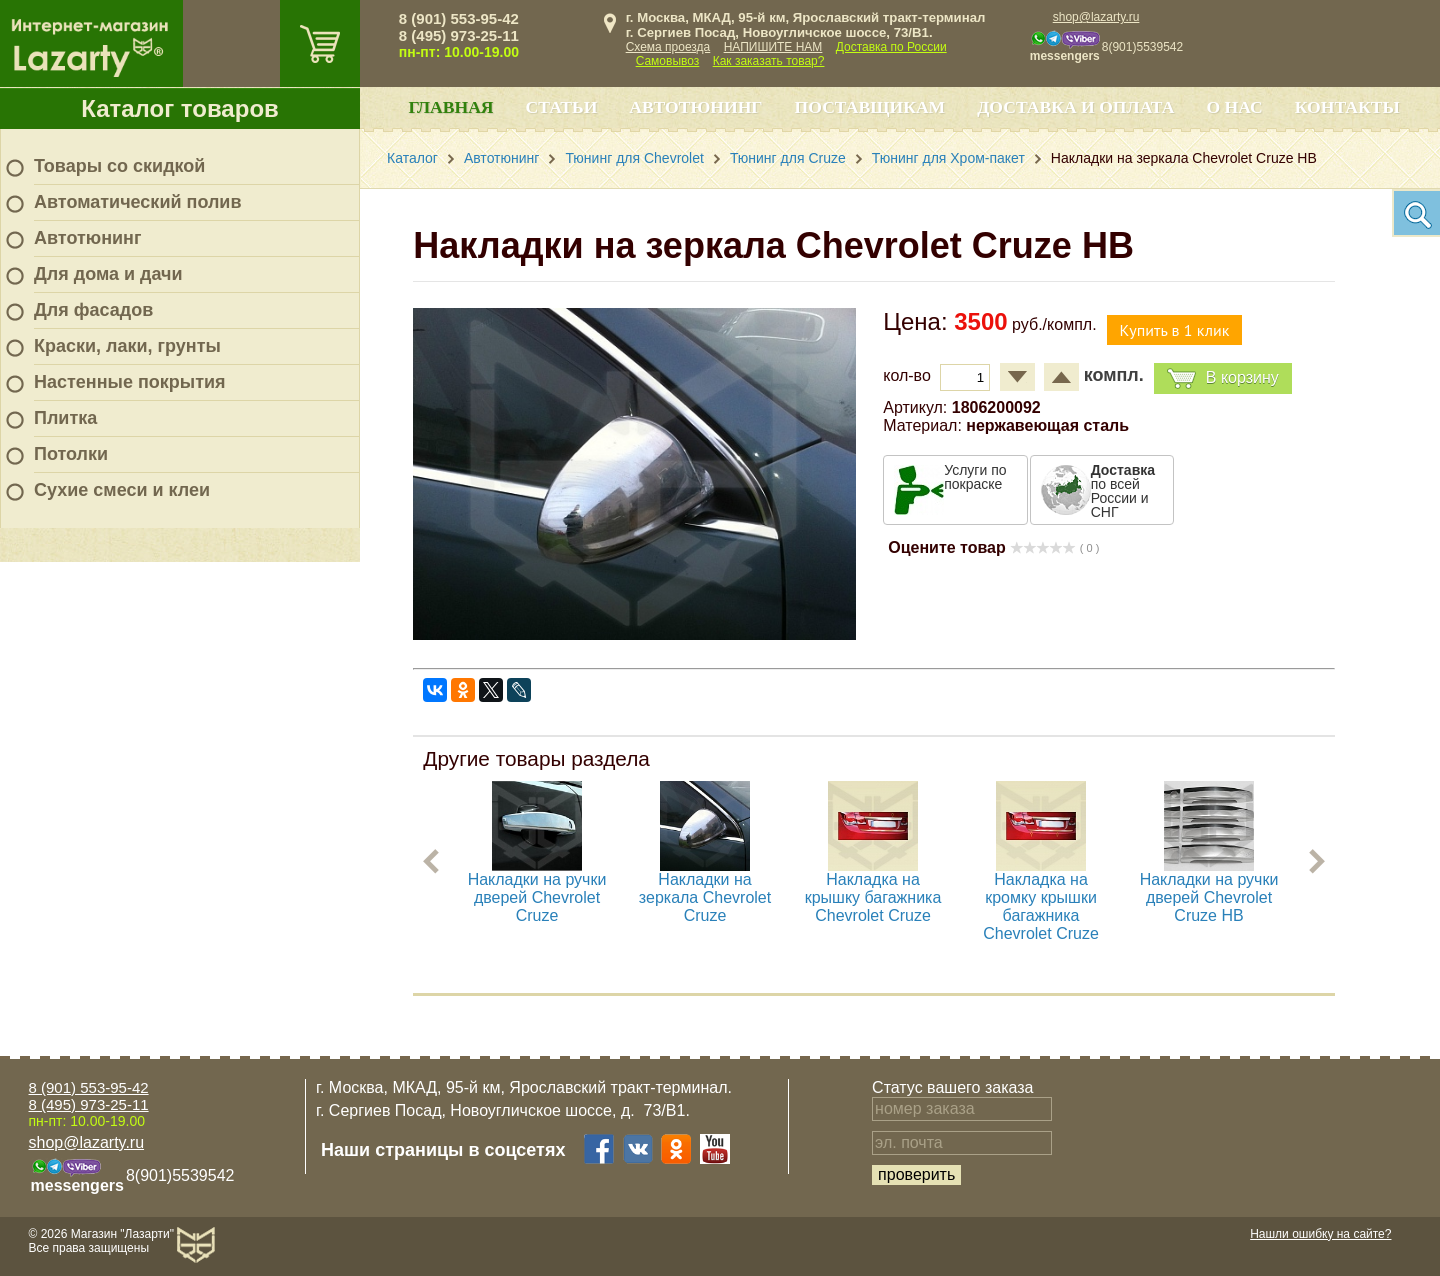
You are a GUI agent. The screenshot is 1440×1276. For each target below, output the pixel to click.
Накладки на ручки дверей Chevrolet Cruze (537, 897)
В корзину (1223, 378)
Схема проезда (668, 47)
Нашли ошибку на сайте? (1320, 1234)
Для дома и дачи (108, 274)
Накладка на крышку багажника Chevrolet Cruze (873, 897)
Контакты (1347, 107)
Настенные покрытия (130, 382)
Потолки (71, 454)
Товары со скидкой (119, 166)
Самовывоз (668, 61)
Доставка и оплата (1075, 107)
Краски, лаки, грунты (127, 346)
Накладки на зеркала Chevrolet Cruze (705, 897)
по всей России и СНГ (1123, 491)
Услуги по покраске (975, 477)
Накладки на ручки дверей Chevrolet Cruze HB (1209, 897)
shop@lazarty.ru (1096, 17)
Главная (450, 107)
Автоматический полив (138, 202)
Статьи (562, 107)
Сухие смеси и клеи (122, 490)
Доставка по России (891, 47)
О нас (1234, 107)
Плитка (65, 418)
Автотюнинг (87, 238)
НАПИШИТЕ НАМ (773, 47)
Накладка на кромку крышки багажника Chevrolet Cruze (1042, 906)
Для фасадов (93, 310)
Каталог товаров (180, 108)
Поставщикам (870, 107)
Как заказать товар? (769, 61)
